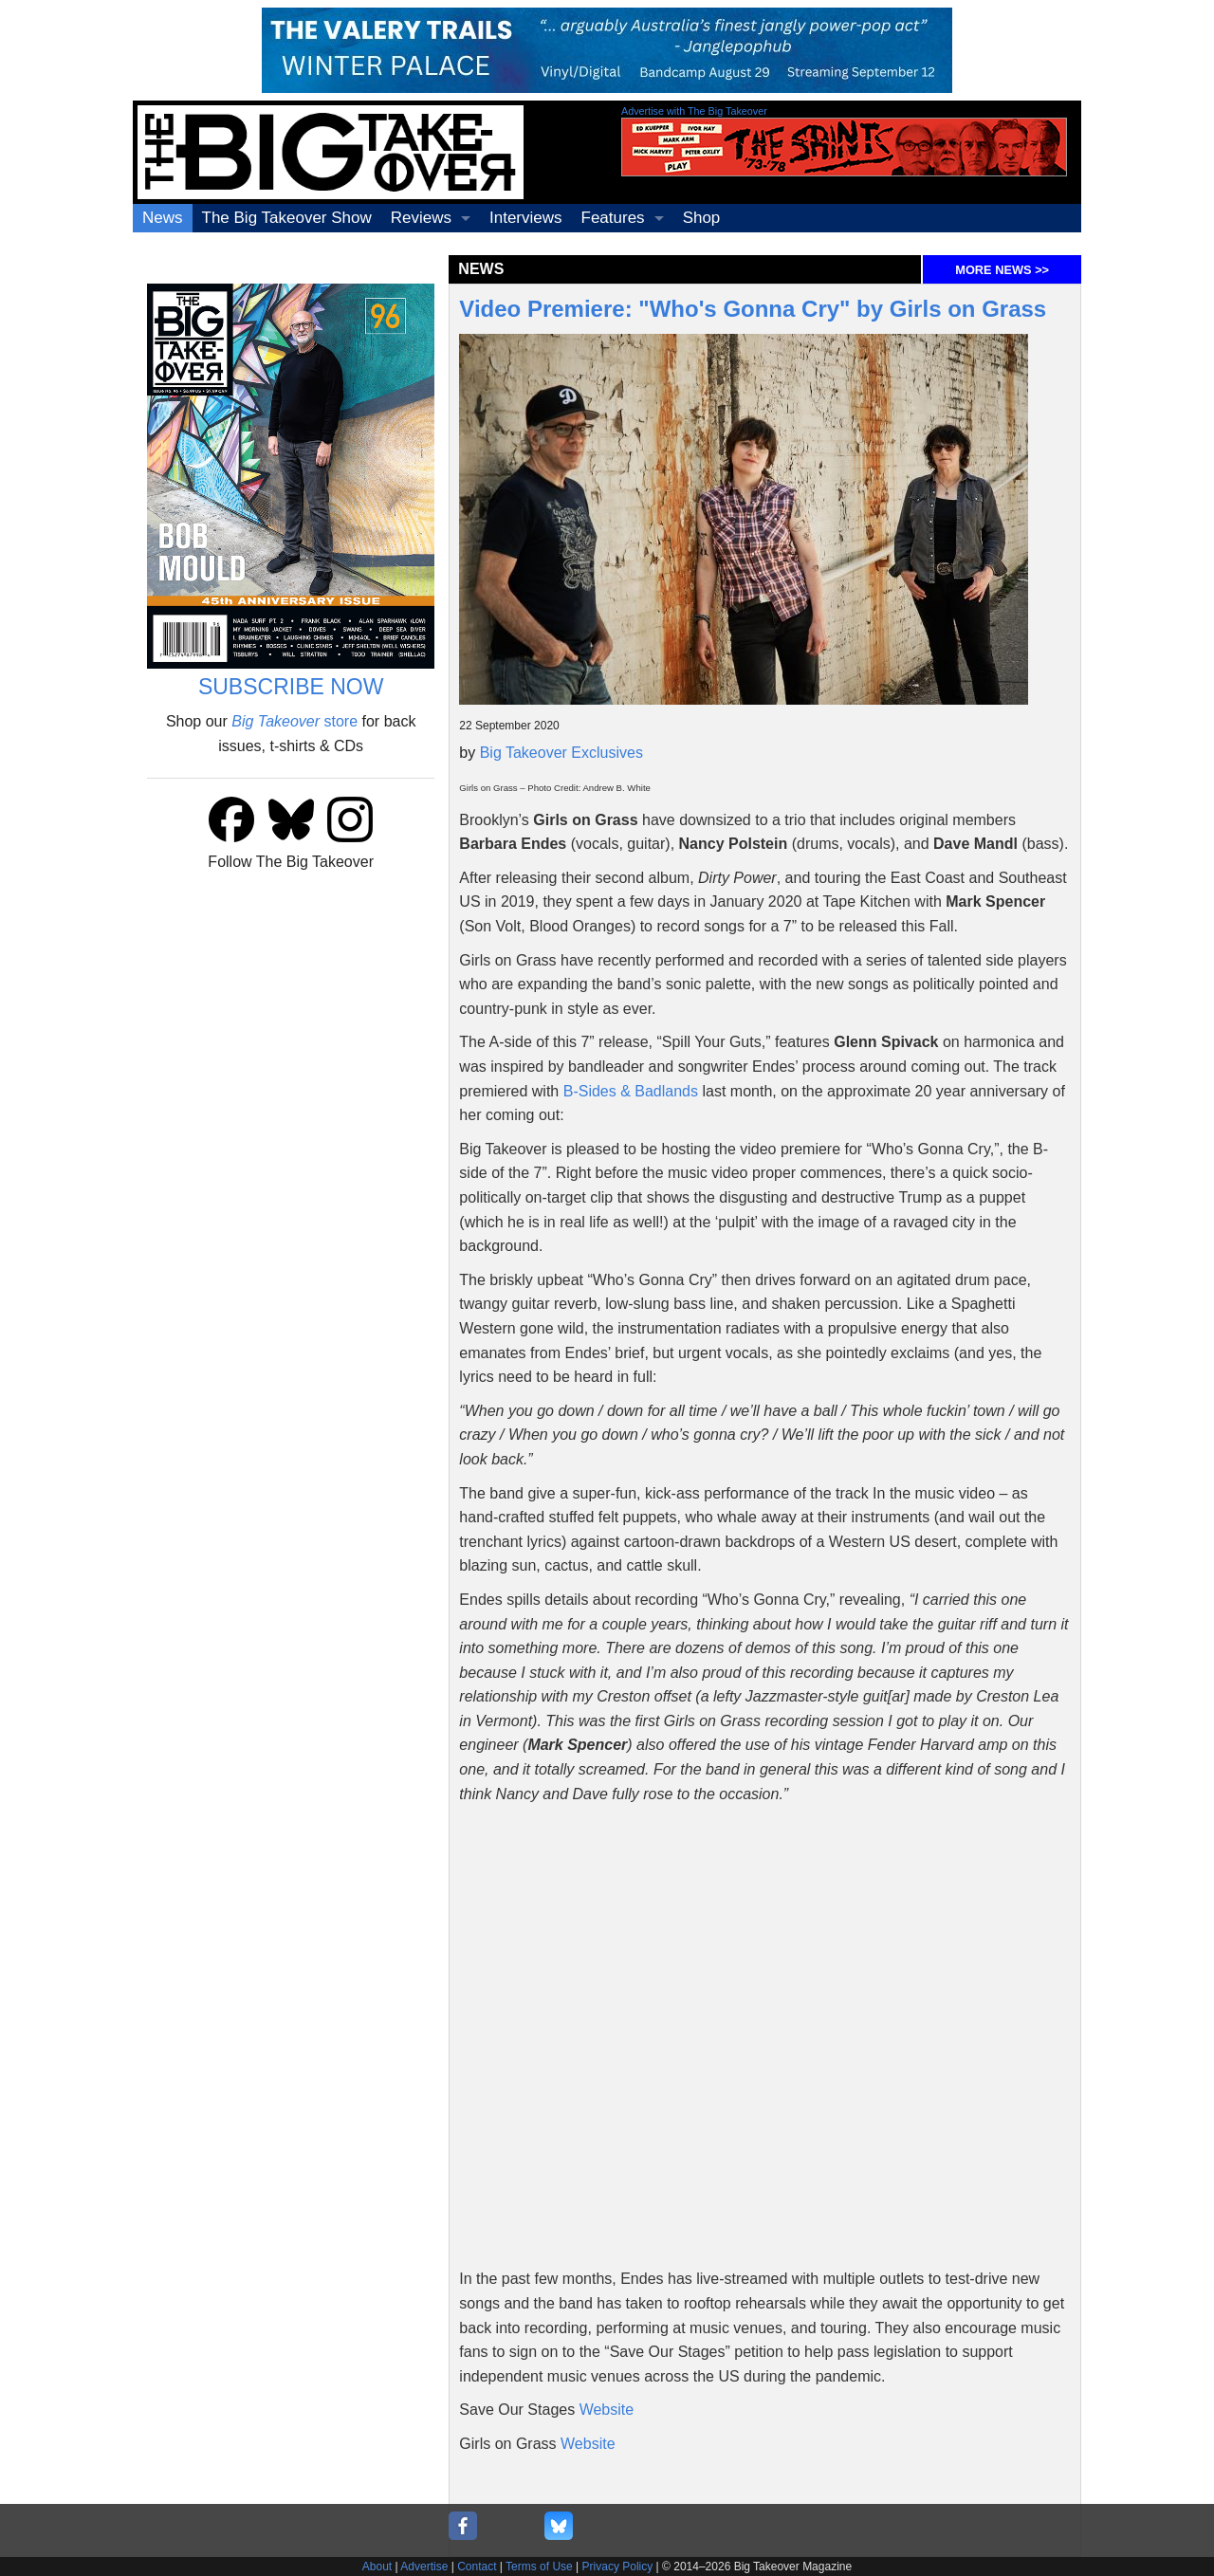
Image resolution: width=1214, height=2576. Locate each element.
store (294, 721)
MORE (1002, 270)
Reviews (421, 218)
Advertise (424, 2566)
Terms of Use (539, 2566)
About (377, 2566)
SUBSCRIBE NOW (291, 686)
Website (607, 2409)
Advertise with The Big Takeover (694, 111)
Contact (476, 2566)
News (162, 218)
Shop (702, 218)
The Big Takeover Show (287, 218)
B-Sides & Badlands (630, 1091)
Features (613, 218)
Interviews (525, 218)
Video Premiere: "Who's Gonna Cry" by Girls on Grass (752, 309)
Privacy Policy (617, 2566)
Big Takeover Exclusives (561, 753)
